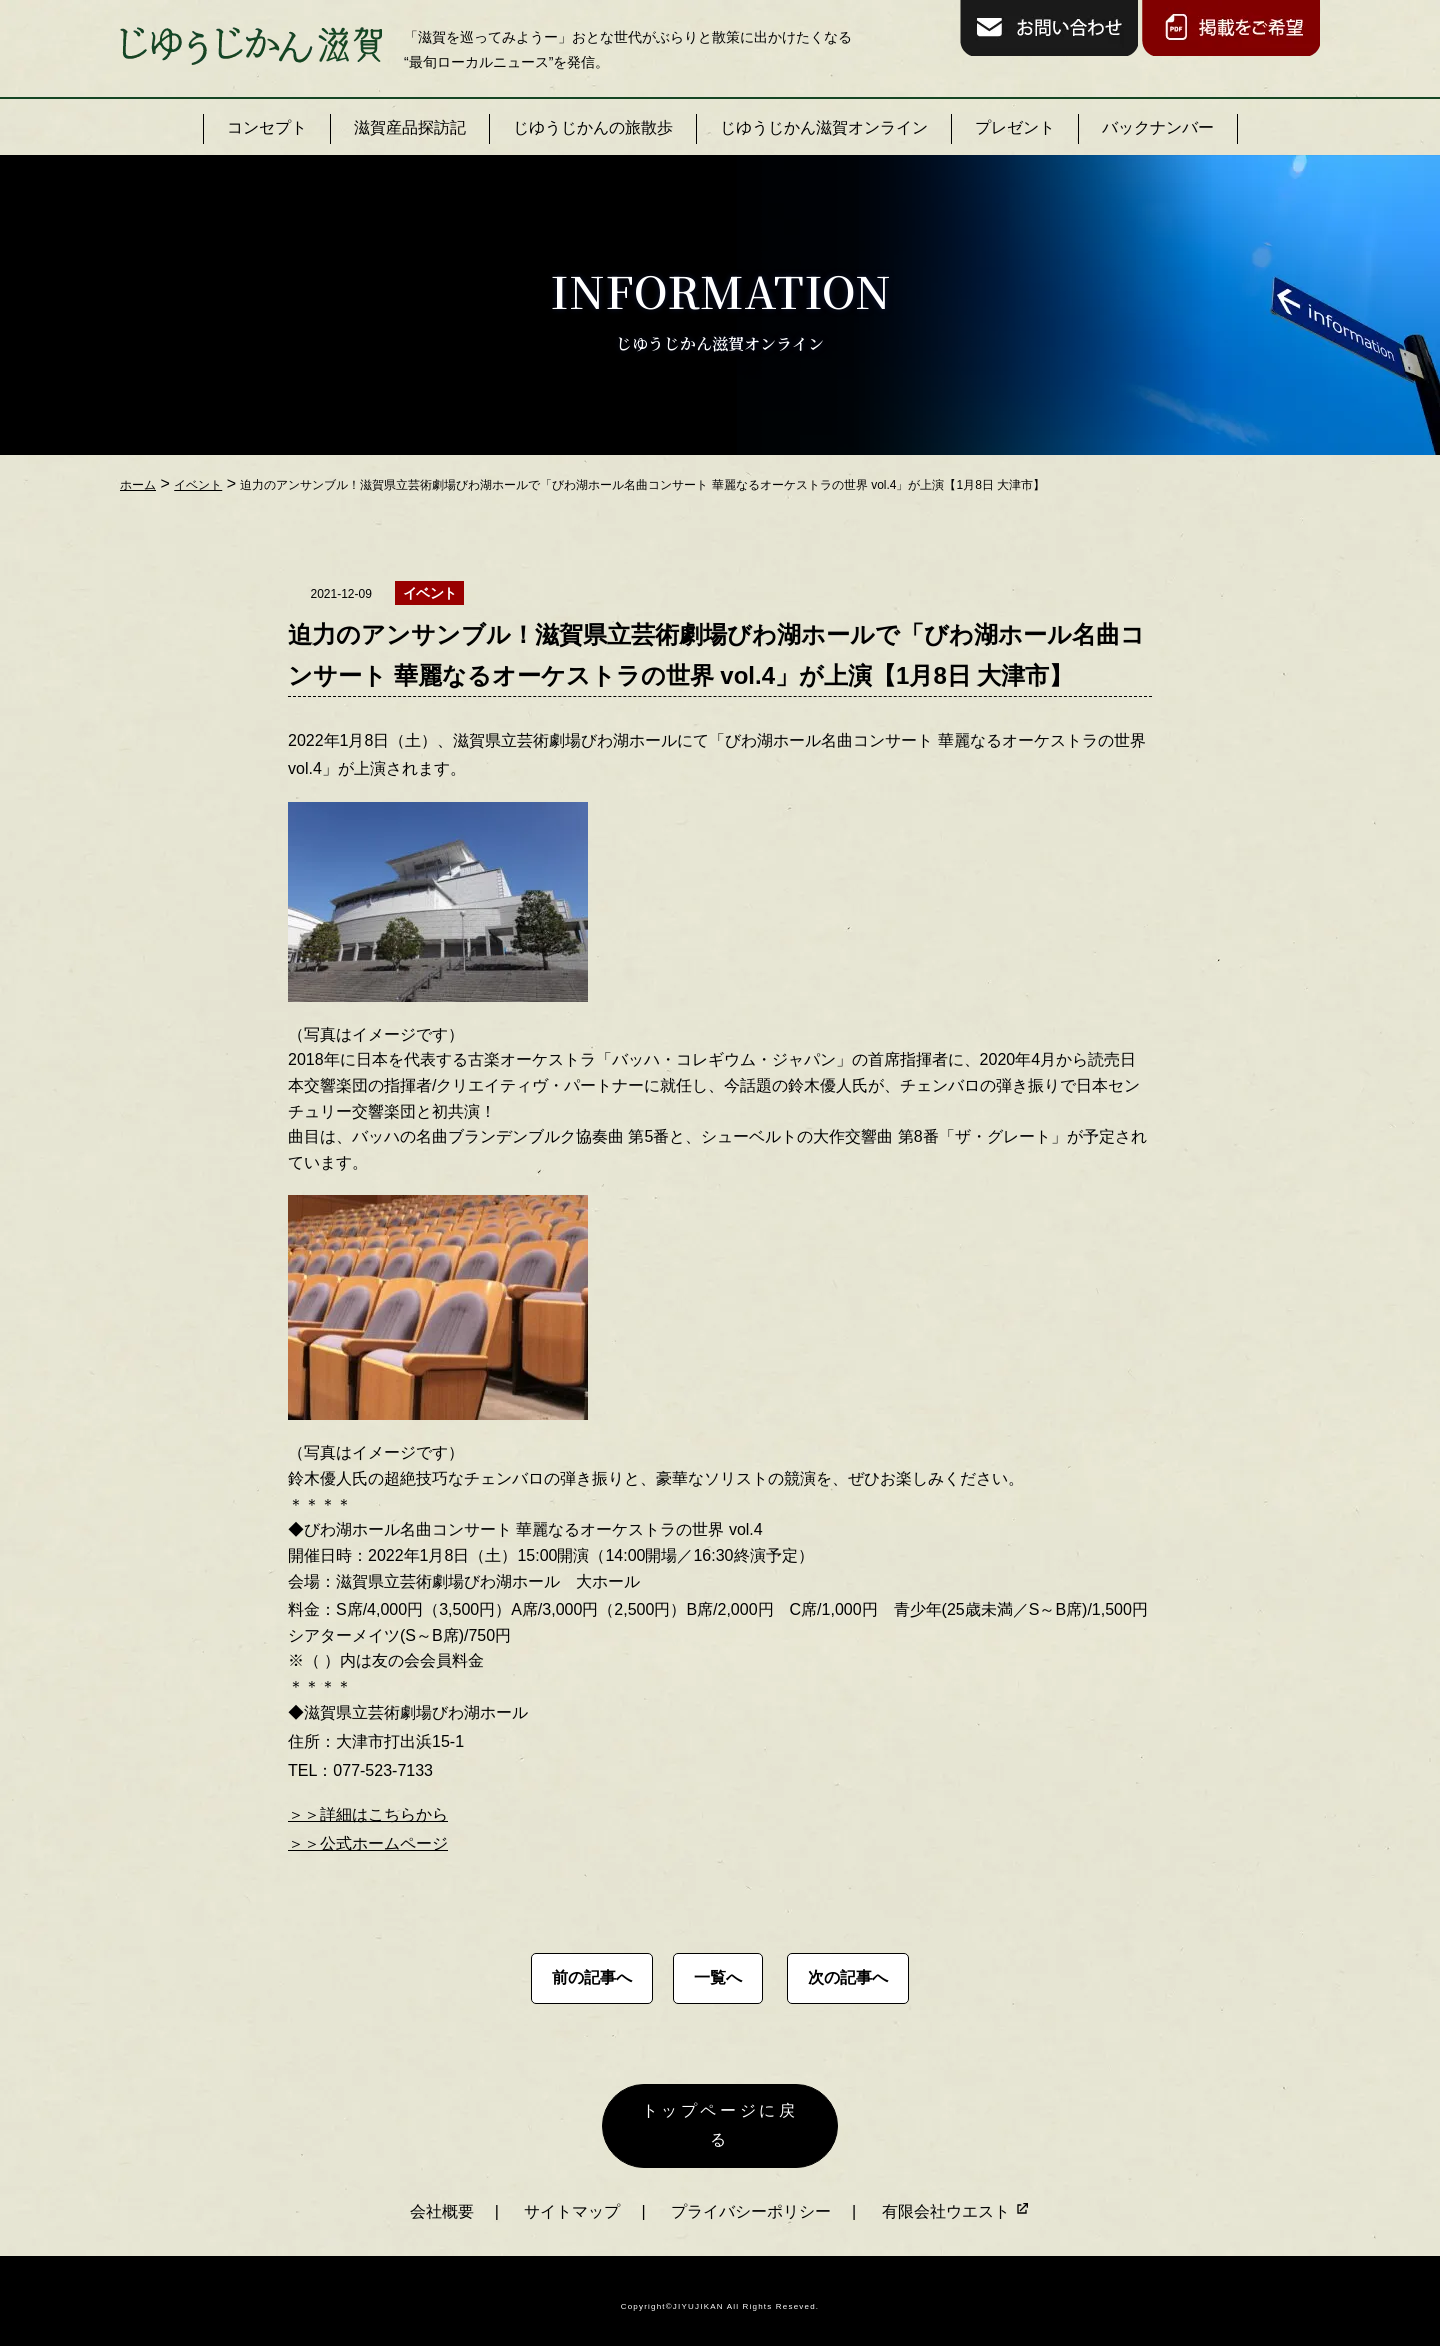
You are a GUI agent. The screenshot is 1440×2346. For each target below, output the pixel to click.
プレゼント (1015, 127)
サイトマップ (572, 2198)
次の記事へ (848, 1977)
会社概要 (442, 2198)
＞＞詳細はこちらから (368, 1814)
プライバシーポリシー (751, 2198)
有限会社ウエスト (956, 2198)
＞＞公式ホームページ (368, 1843)
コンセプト (267, 127)
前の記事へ (592, 1977)
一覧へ (718, 1977)
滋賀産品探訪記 (410, 127)
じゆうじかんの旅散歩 (593, 127)
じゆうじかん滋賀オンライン (824, 127)
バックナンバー (1158, 127)
